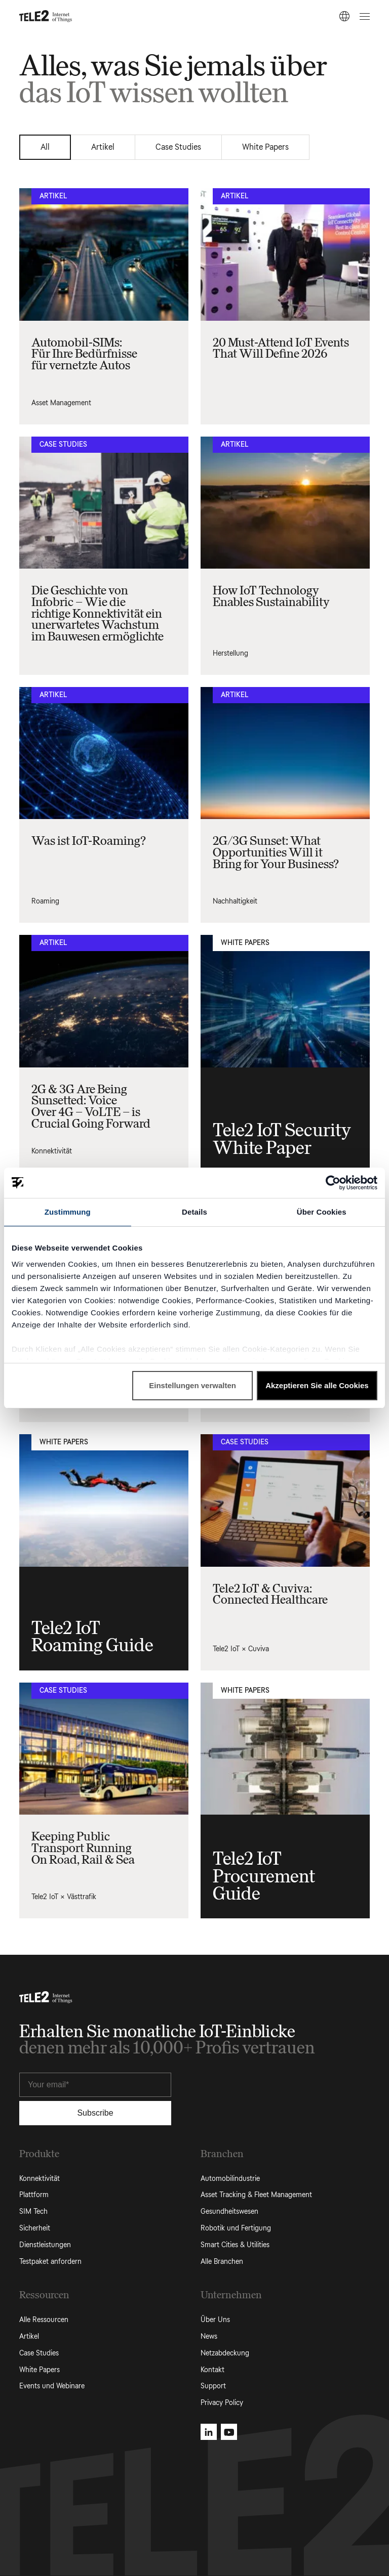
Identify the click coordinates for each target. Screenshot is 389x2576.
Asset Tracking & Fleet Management (256, 2195)
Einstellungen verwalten (192, 1385)
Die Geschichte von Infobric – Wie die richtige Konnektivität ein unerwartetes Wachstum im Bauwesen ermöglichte (97, 613)
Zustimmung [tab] (68, 1212)
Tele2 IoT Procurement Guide (264, 1876)
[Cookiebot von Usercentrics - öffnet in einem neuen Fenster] (333, 1182)
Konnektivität (51, 1151)
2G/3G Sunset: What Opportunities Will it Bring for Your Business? (276, 852)
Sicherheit (34, 2228)
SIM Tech (33, 2211)
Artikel (102, 147)
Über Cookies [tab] (321, 1212)
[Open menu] (363, 16)
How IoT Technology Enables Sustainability (271, 596)
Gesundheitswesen (229, 2211)
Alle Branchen (222, 2261)
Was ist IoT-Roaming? (88, 841)
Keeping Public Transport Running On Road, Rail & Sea (83, 1848)
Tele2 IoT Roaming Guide (92, 1636)
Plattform (34, 2195)
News (209, 2336)
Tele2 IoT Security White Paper (282, 1139)
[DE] (344, 16)
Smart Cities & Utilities (235, 2245)
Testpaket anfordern (50, 2261)
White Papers (265, 147)
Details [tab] (194, 1212)
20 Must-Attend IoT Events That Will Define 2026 (281, 348)
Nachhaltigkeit (235, 901)
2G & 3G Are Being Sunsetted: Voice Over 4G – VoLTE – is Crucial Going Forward (90, 1106)
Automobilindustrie (230, 2178)
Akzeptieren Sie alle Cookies (316, 1385)
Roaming (45, 901)
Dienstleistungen (45, 2245)
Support (213, 2386)
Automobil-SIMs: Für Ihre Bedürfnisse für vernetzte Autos (84, 354)
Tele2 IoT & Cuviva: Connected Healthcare (270, 1594)
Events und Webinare (52, 2386)
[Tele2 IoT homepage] (45, 16)
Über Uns (215, 2319)
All (45, 147)
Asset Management (61, 403)
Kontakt (212, 2370)
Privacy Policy (222, 2402)
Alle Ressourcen (43, 2319)
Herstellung (230, 653)
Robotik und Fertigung (236, 2228)
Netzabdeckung (225, 2353)
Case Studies (178, 147)
